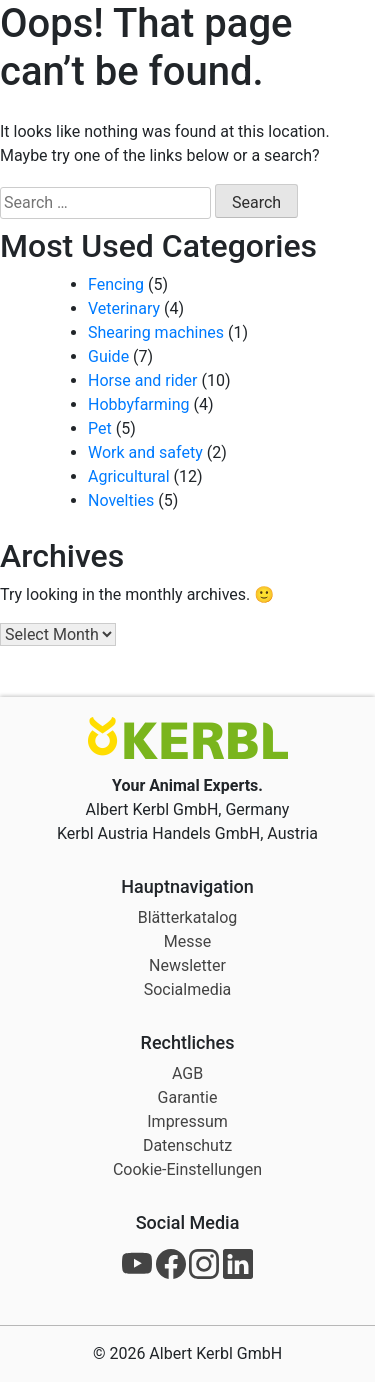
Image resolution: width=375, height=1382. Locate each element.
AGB (187, 1073)
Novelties (121, 500)
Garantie (188, 1097)
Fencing (116, 284)
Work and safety (145, 452)
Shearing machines (156, 332)
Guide (108, 356)
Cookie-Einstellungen (187, 1169)
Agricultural (129, 476)
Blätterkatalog (188, 917)
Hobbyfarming (139, 404)
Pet (100, 428)
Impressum (187, 1121)
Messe (187, 941)
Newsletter (187, 965)
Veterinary (124, 308)
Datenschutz (187, 1145)
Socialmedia (188, 989)
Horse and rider (142, 380)
